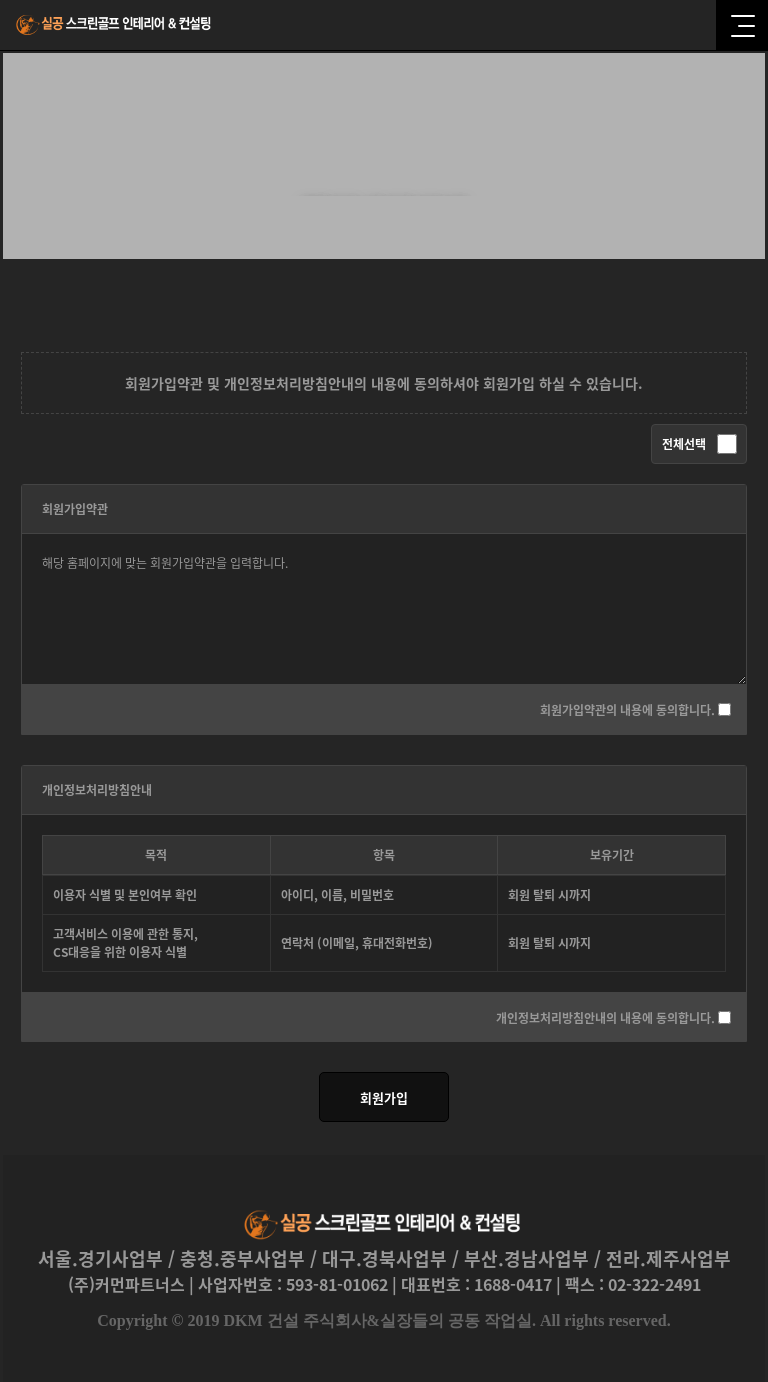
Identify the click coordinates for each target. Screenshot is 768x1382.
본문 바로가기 (0, 0)
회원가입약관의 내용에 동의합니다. (627, 710)
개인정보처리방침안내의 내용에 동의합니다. (605, 1017)
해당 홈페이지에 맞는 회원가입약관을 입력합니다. (384, 609)
